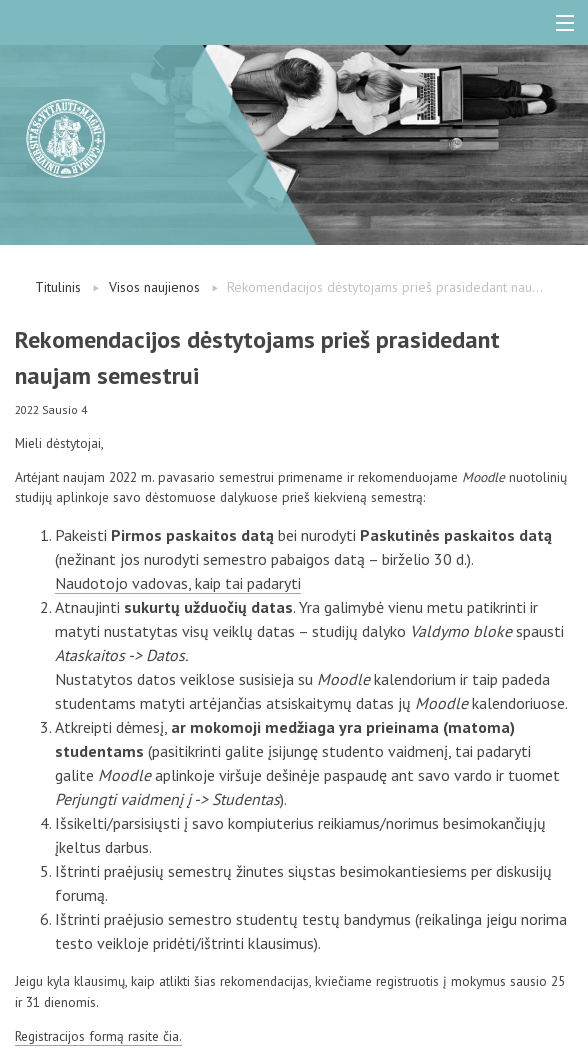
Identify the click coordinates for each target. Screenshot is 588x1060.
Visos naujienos (154, 287)
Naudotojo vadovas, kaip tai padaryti (178, 583)
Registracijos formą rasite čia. (98, 1036)
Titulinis (58, 287)
